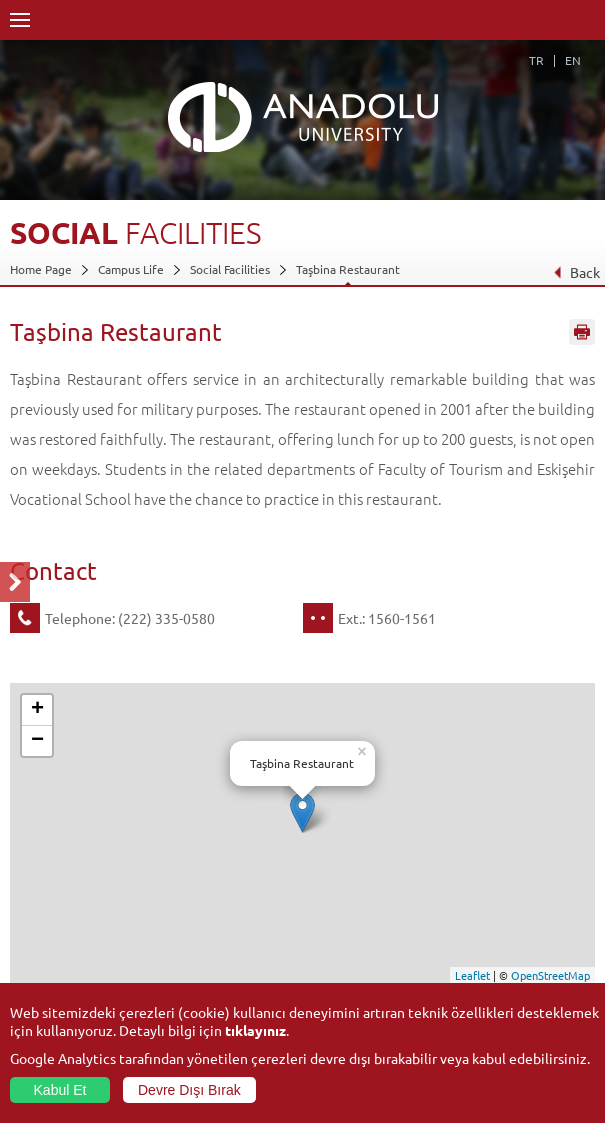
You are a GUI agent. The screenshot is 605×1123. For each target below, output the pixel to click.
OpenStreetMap (550, 975)
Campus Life (131, 269)
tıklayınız (255, 1030)
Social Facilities (230, 269)
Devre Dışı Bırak (189, 1090)
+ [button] (37, 710)
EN (573, 60)
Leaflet (472, 975)
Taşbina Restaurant (348, 269)
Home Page (41, 269)
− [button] (37, 741)
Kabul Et (60, 1090)
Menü (20, 20)
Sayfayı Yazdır (582, 333)
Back (576, 272)
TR (536, 60)
